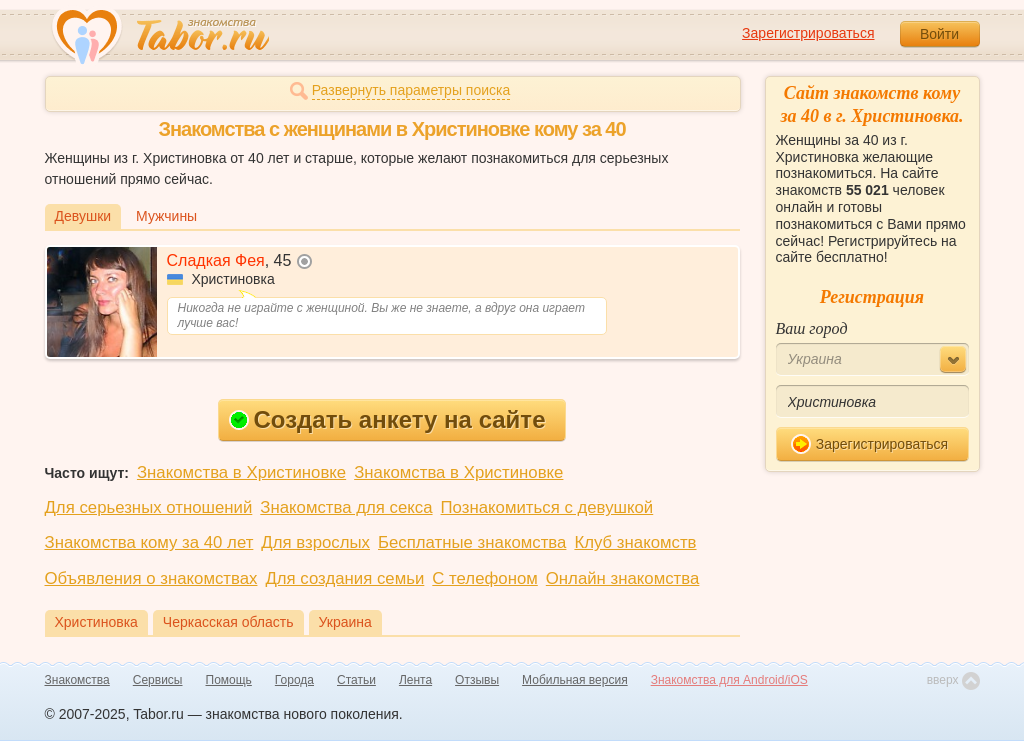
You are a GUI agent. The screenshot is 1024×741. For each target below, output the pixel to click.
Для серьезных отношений (149, 507)
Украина (345, 622)
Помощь (229, 680)
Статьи (356, 680)
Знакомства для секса (346, 507)
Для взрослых (315, 542)
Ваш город (812, 328)
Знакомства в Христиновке (241, 472)
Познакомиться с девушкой (547, 507)
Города (294, 680)
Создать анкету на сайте (387, 419)
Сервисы (158, 680)
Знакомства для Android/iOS (729, 680)
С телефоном (484, 578)
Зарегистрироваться (808, 33)
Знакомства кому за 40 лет (149, 542)
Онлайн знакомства (623, 578)
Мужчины (166, 216)
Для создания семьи (344, 578)
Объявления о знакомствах (151, 578)
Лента (415, 680)
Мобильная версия (575, 680)
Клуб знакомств (635, 542)
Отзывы (477, 680)
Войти (939, 34)
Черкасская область (228, 622)
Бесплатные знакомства (472, 542)
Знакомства (77, 680)
